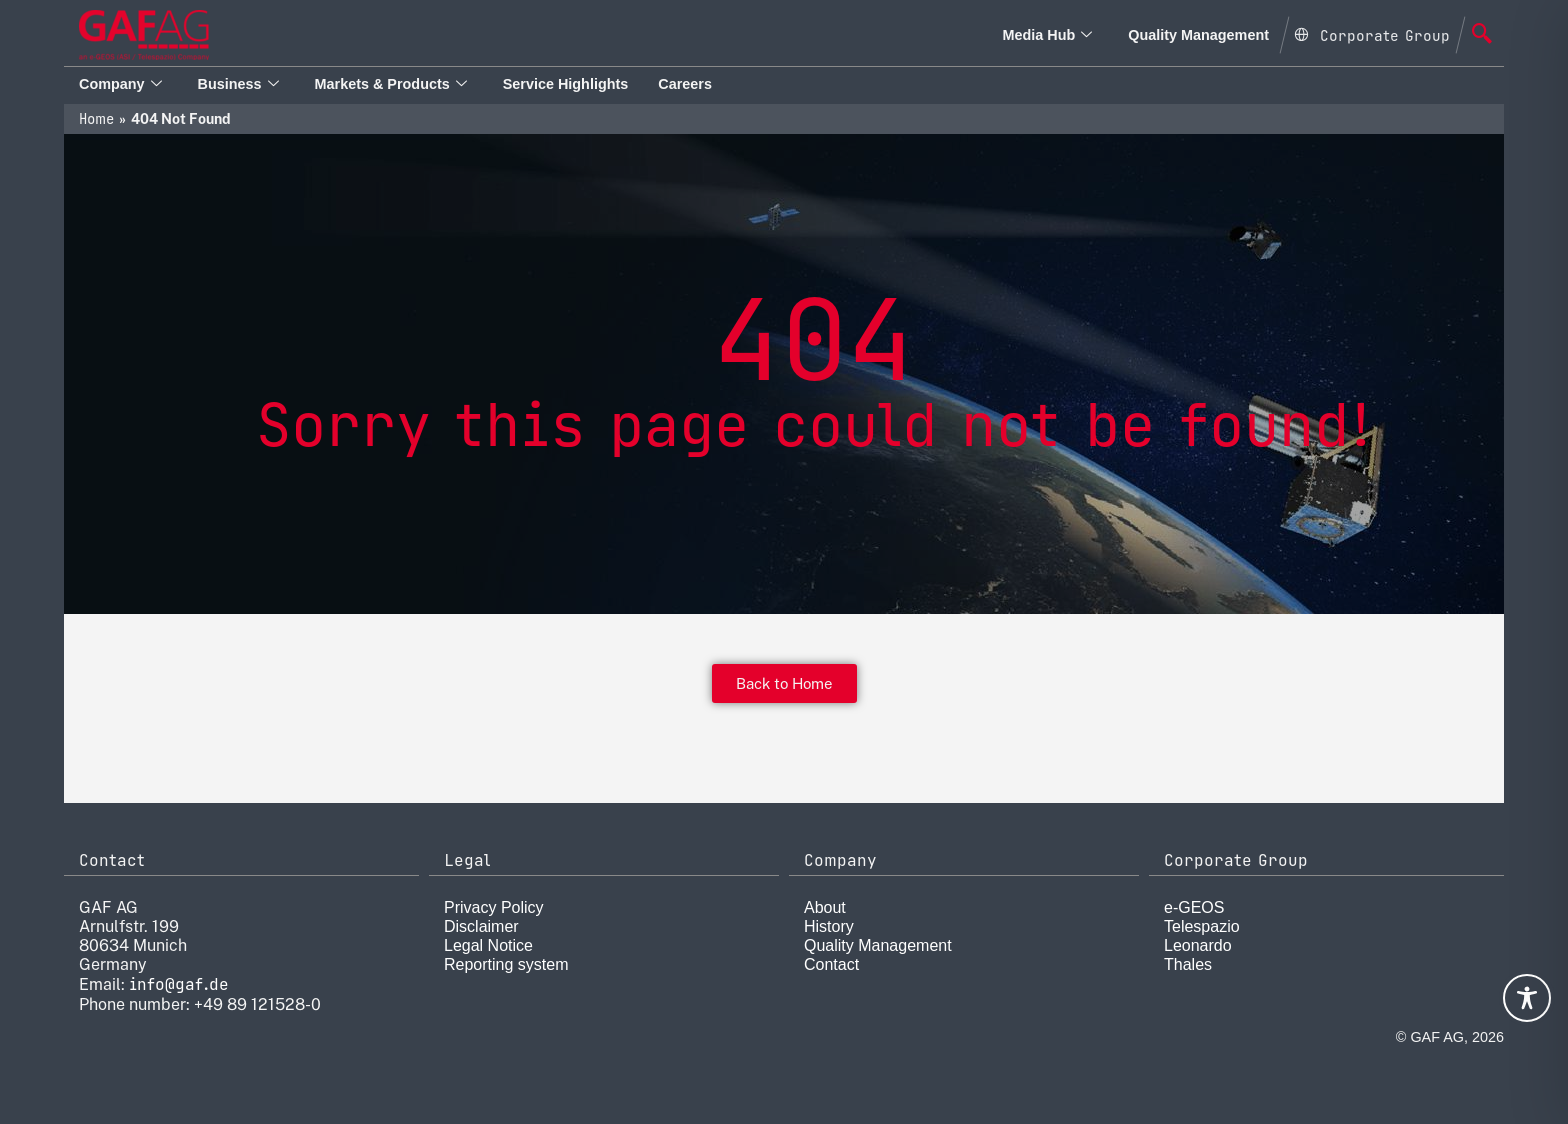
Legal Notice (488, 945)
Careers (685, 84)
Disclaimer (481, 926)
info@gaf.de (179, 984)
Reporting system (506, 964)
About (825, 907)
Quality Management (1198, 35)
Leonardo (1198, 945)
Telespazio (1202, 926)
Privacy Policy (494, 907)
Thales (1188, 964)
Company (120, 84)
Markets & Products (391, 84)
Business (238, 84)
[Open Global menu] (1372, 33)
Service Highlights (566, 84)
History (829, 926)
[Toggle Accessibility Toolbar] (1527, 998)
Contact (831, 964)
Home (96, 119)
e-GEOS (1194, 907)
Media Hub (1047, 35)
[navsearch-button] (1482, 35)
